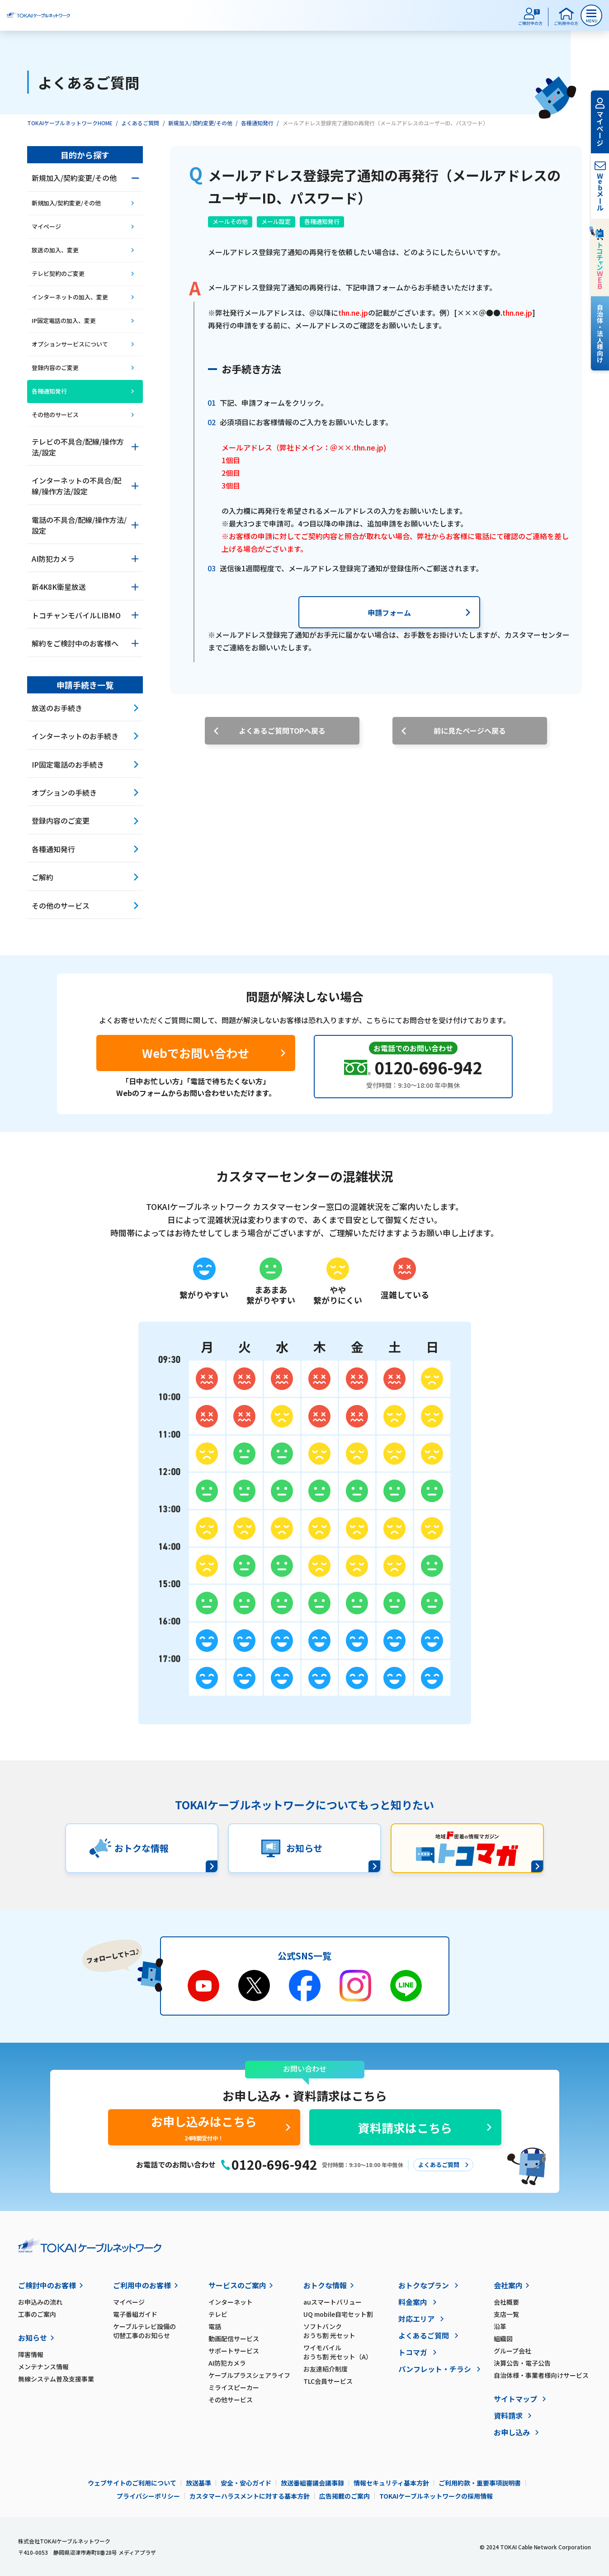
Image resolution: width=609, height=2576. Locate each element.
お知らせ (32, 2337)
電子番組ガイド (135, 2314)
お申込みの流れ (40, 2301)
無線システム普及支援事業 (56, 2378)
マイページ (129, 2301)
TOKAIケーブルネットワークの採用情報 (436, 2496)
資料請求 (508, 2415)
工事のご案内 (37, 2314)
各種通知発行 (257, 123)
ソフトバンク (350, 2331)
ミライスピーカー (233, 2387)
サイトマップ (515, 2398)
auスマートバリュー (332, 2301)
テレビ (217, 2314)
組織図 (503, 2338)
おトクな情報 (325, 2285)
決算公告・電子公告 (522, 2362)
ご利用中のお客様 (142, 2285)
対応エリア (416, 2318)
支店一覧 (506, 2314)
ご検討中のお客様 (47, 2285)
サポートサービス (233, 2350)
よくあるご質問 (140, 123)
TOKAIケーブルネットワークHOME (70, 123)
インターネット (230, 2301)
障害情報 (30, 2354)
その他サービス (230, 2399)
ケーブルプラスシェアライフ (249, 2375)
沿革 (500, 2326)
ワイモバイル (350, 2352)
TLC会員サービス (328, 2381)
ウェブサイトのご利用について (132, 2483)
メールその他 (230, 221)
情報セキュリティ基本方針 (391, 2483)
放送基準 (198, 2483)
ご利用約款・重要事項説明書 (480, 2483)
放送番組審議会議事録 (312, 2483)
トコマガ (412, 2352)
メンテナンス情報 (43, 2366)
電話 (214, 2326)
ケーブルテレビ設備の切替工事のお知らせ (144, 2331)
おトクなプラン (423, 2285)
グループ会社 (512, 2350)
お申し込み (512, 2432)
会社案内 (508, 2285)
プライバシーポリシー (148, 2496)
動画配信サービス (233, 2338)
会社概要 (506, 2301)
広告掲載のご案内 (344, 2496)
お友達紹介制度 (325, 2368)
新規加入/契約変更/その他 (200, 123)
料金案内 (412, 2301)
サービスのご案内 (237, 2285)
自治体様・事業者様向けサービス (541, 2375)
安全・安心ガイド (246, 2483)
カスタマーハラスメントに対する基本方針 (249, 2496)
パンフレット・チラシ (434, 2368)
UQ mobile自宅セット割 (338, 2314)
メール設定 (276, 221)
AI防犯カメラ (227, 2362)
